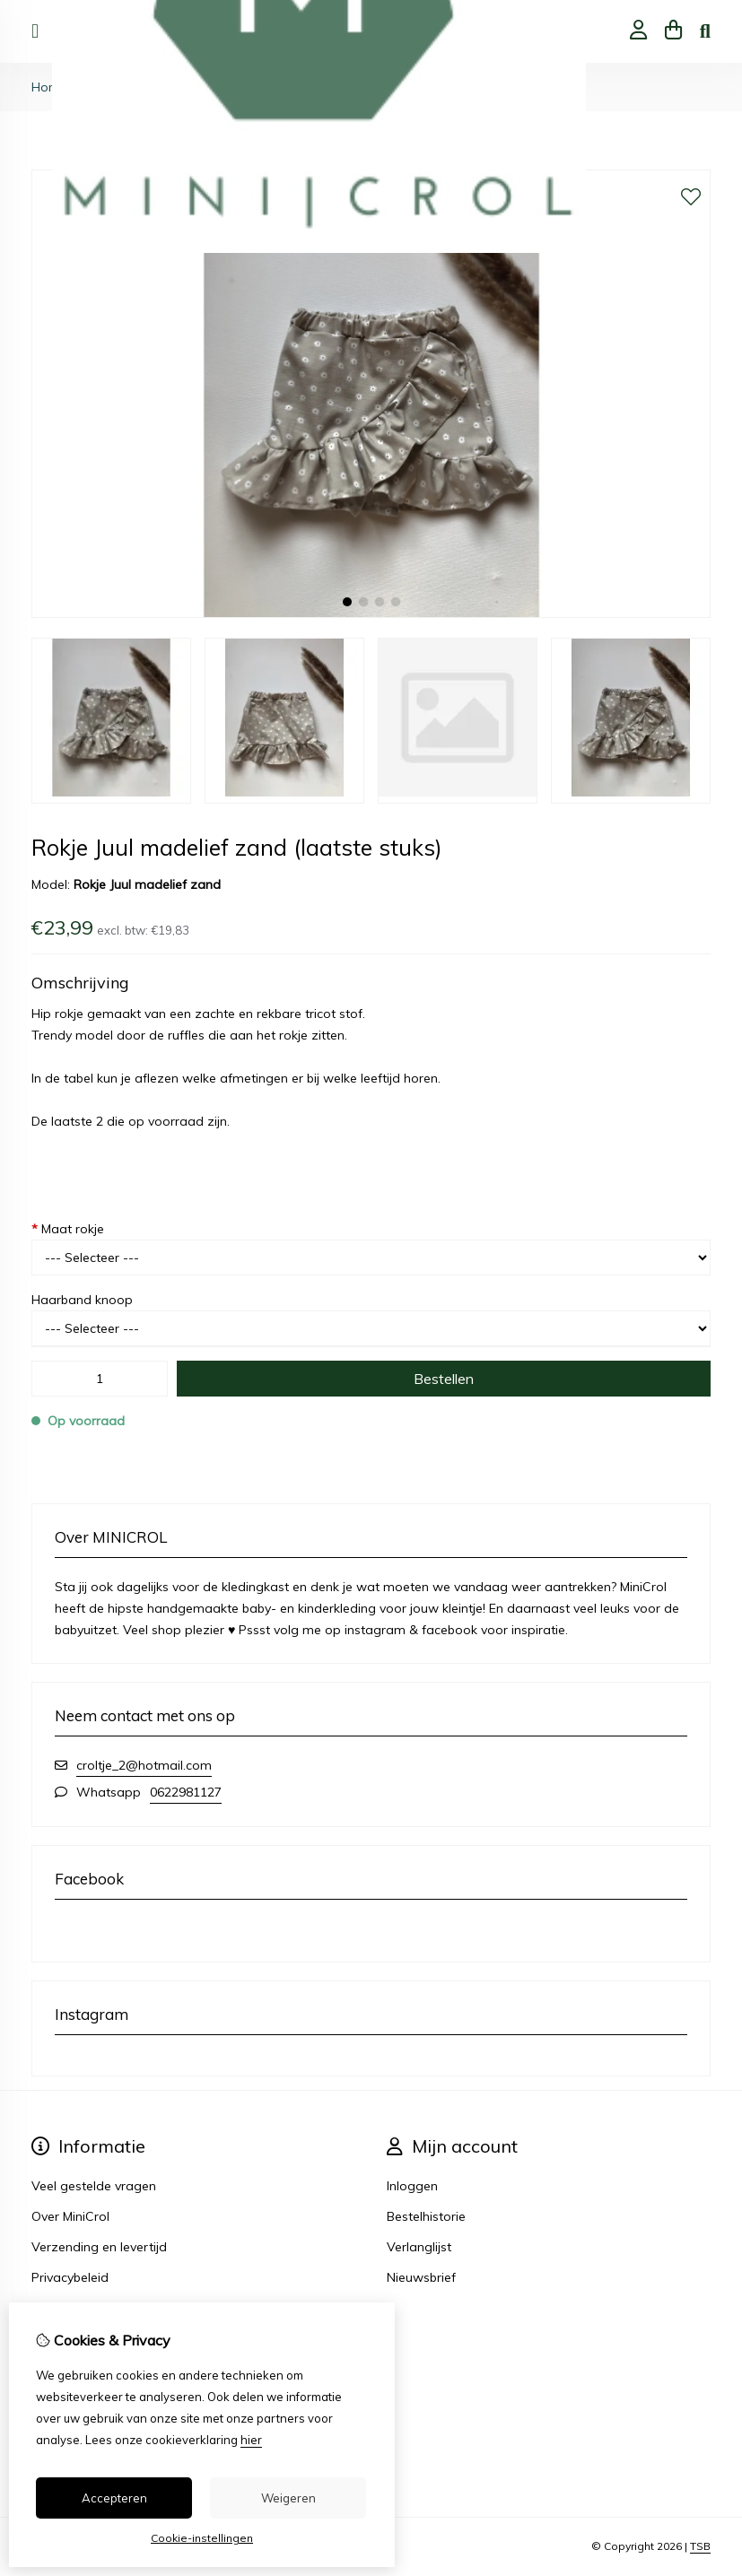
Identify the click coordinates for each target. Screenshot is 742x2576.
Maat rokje (67, 1229)
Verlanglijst (419, 2247)
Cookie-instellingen (202, 2538)
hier (251, 2439)
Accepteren (114, 2498)
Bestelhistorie (426, 2216)
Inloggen (412, 2186)
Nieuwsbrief (421, 2277)
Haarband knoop (82, 1300)
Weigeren (288, 2498)
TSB (700, 2546)
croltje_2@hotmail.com (144, 1765)
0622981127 (186, 1792)
